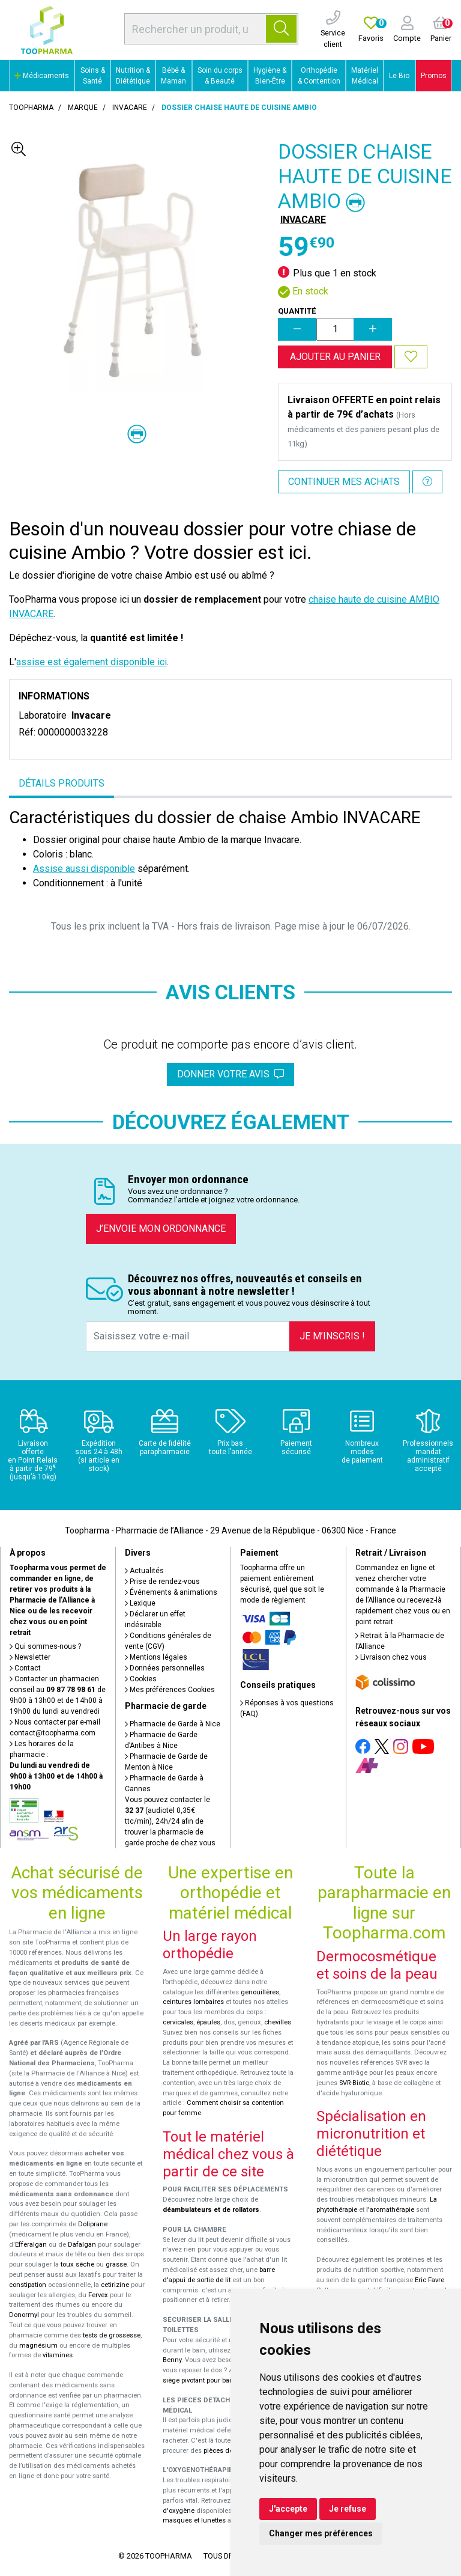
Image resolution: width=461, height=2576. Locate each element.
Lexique (140, 1603)
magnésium (38, 2345)
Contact (25, 1668)
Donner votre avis (230, 1074)
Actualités (144, 1571)
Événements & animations (171, 1592)
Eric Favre (429, 2280)
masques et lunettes (194, 2520)
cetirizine (115, 2285)
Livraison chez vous (391, 1657)
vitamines (58, 2355)
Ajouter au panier (335, 356)
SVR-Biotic (354, 2083)
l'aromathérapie (390, 2210)
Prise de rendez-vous (162, 1581)
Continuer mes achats (344, 481)
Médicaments (41, 76)
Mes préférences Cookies (170, 1689)
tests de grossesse (111, 2335)
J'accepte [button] (288, 2509)
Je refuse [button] (347, 2509)
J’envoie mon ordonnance (161, 1228)
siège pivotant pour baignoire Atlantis (219, 2380)
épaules (208, 2022)
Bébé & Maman (173, 75)
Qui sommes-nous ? (45, 1646)
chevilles (277, 2022)
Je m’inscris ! (332, 1336)
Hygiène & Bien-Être (269, 75)
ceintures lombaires (193, 2002)
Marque (83, 107)
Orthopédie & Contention (319, 75)
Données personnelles (165, 1668)
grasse (116, 2264)
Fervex (98, 2295)
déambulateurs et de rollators (211, 2210)
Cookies (141, 1679)
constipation (27, 2285)
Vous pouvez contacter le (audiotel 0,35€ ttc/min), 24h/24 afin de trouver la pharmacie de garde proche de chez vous (170, 1821)
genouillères (260, 1992)
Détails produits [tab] (61, 783)
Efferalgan (31, 2245)
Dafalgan (82, 2245)
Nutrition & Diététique (133, 75)
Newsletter (30, 1657)
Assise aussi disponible (84, 868)
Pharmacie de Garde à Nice (172, 1724)
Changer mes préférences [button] (321, 2533)
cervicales (178, 2022)
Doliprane (92, 2224)
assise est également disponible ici (91, 662)
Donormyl (24, 2315)
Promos (434, 76)
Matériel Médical (364, 75)
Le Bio (399, 76)
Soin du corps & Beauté (220, 75)
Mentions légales (156, 1657)
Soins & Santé (92, 75)
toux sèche (77, 2264)
